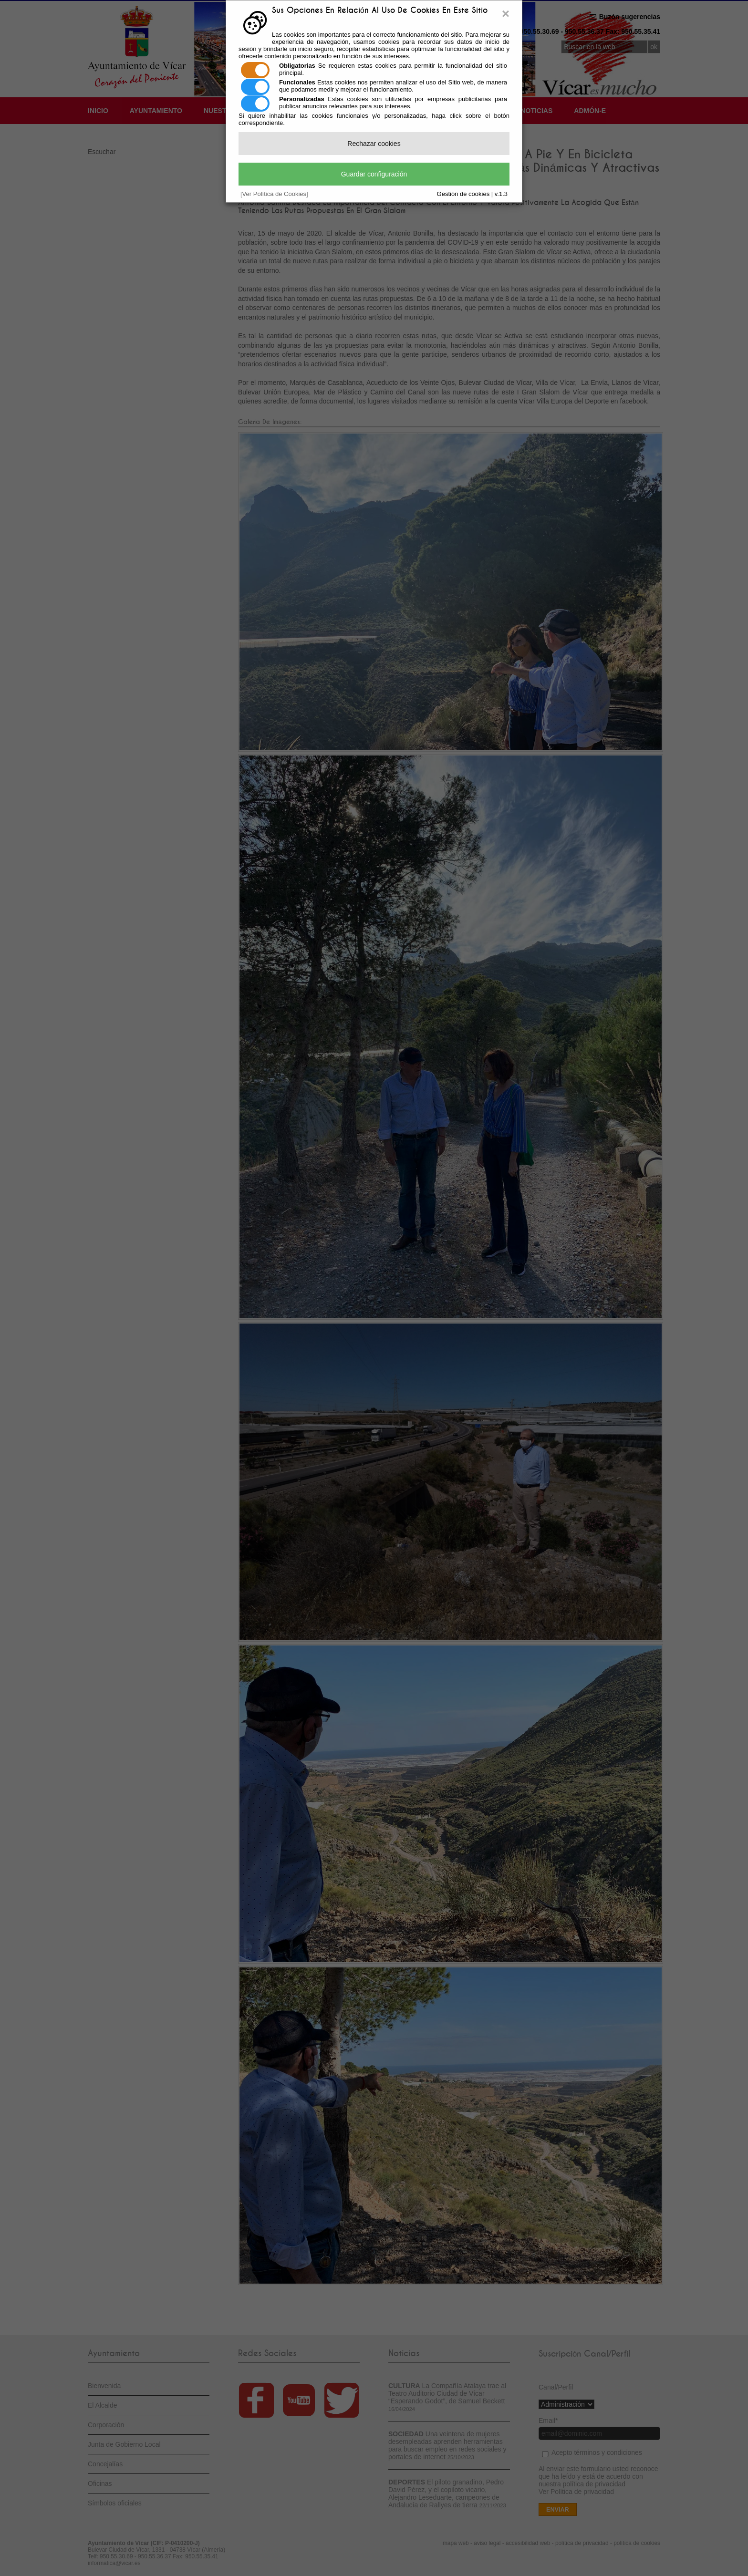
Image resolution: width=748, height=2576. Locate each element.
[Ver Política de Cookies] (274, 193)
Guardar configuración (374, 174)
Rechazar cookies (373, 143)
